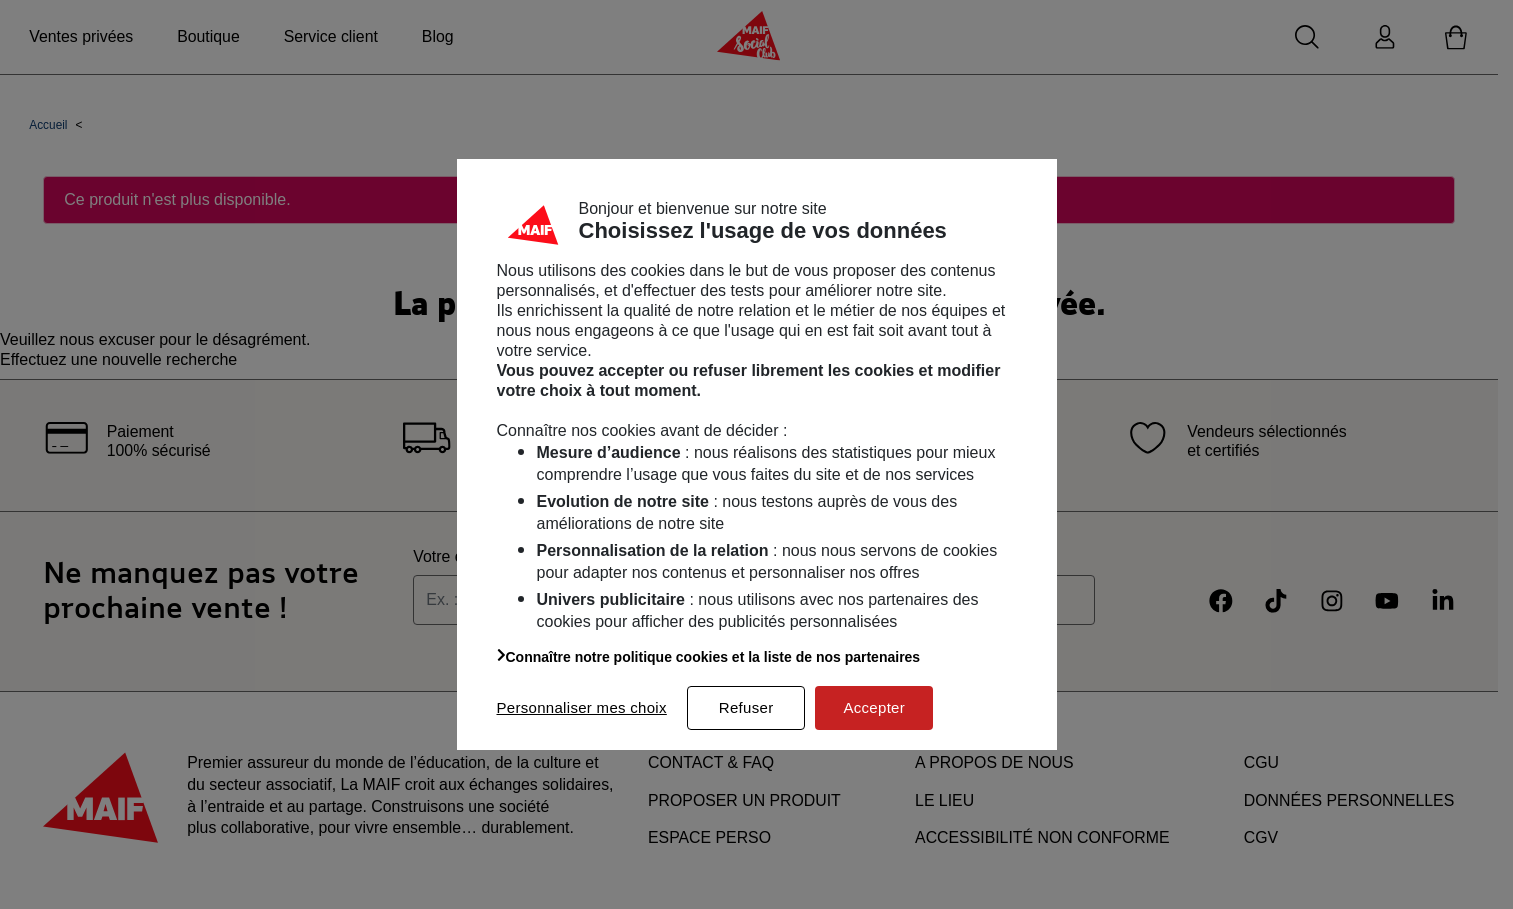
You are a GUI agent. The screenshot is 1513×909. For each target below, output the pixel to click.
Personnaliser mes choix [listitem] (582, 707)
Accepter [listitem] (874, 707)
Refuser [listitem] (746, 707)
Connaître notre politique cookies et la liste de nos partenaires (709, 657)
